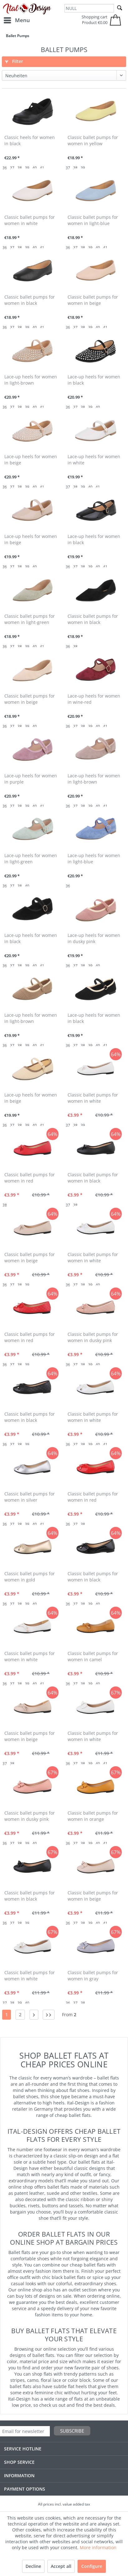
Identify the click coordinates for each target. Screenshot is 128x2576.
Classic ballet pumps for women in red (29, 1178)
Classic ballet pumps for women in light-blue (93, 220)
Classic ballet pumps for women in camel (93, 1656)
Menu (17, 19)
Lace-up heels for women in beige (30, 459)
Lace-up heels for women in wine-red (94, 699)
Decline (33, 2566)
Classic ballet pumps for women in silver (29, 1497)
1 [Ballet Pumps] (6, 2014)
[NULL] (89, 8)
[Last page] (49, 2015)
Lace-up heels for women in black (94, 380)
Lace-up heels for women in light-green (30, 858)
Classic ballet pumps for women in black (29, 300)
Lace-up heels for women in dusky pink (94, 938)
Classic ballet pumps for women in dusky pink (93, 1337)
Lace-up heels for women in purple (30, 779)
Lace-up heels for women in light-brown (30, 380)
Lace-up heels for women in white (94, 459)
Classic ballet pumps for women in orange (93, 1816)
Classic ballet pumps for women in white (29, 220)
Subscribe (72, 2431)
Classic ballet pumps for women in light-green (29, 619)
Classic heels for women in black (29, 140)
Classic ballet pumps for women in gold (29, 1577)
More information (98, 2547)
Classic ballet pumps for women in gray (93, 1975)
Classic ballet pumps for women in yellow (93, 140)
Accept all (61, 2566)
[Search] (119, 8)
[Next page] (34, 2015)
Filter (14, 61)
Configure (91, 2566)
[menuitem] (16, 20)
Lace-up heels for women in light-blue (94, 858)
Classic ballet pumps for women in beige (93, 300)
